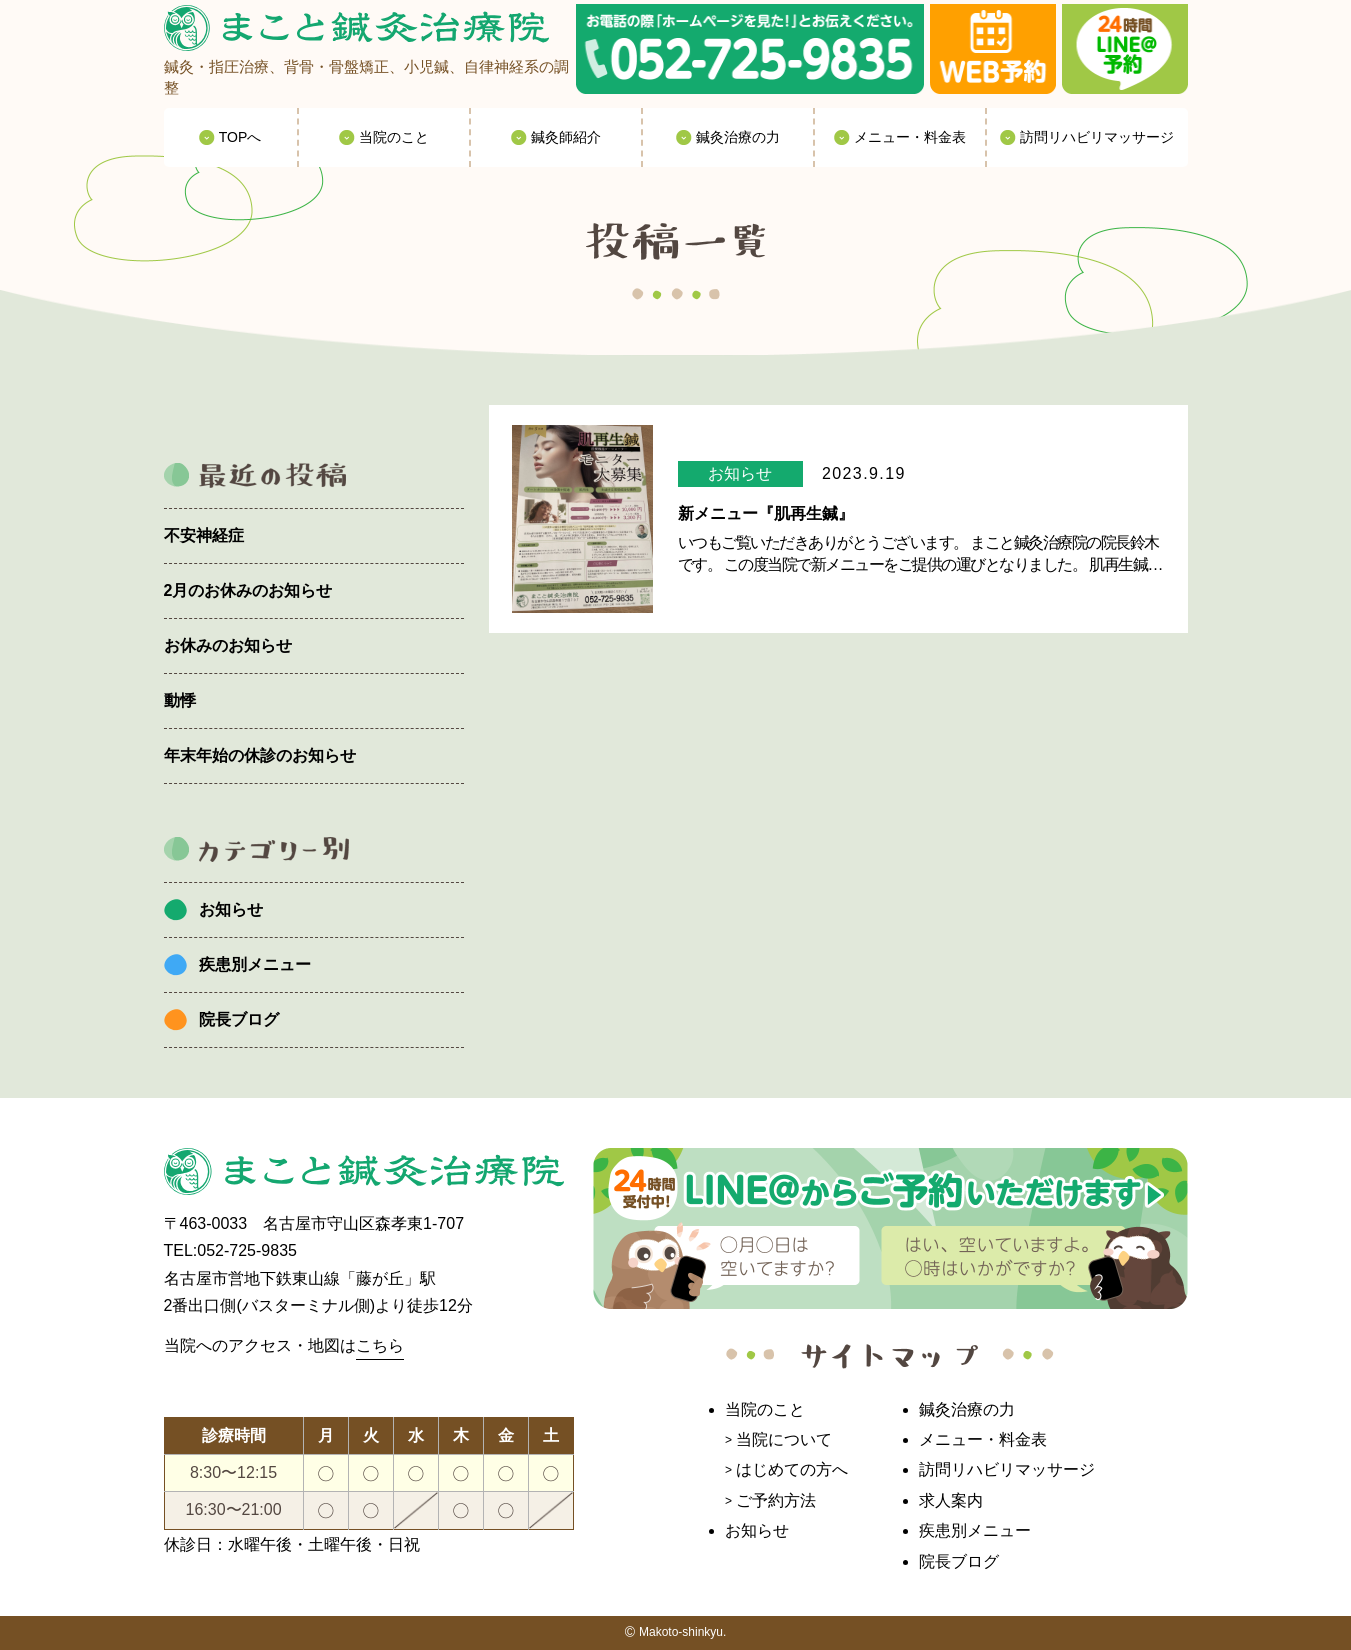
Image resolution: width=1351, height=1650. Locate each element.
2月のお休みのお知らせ (248, 590)
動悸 (180, 700)
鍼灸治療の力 (967, 1409)
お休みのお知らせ (228, 645)
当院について (784, 1439)
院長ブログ (239, 1019)
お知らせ (231, 909)
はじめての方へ (792, 1469)
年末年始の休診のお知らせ (260, 755)
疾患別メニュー (255, 964)
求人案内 (951, 1500)
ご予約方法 (776, 1500)
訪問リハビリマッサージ (1007, 1469)
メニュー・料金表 (983, 1439)
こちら (380, 1345)
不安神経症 (204, 535)
